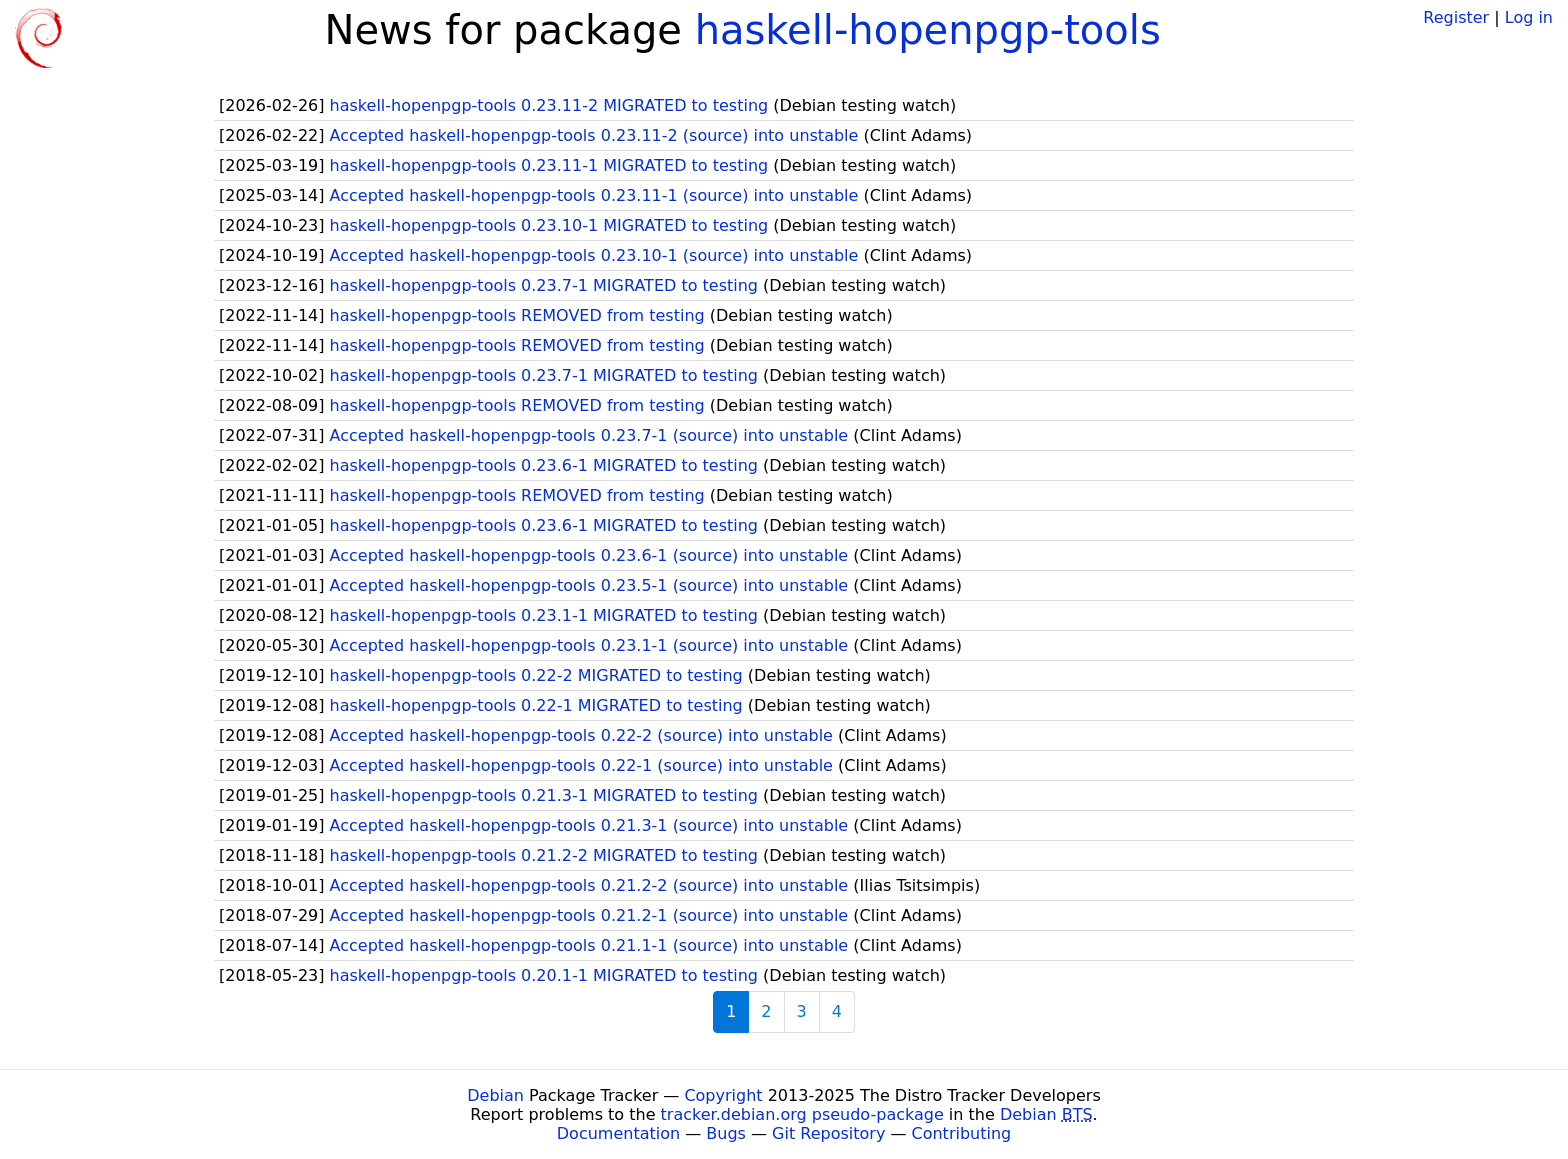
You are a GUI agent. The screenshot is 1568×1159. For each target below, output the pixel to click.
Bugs (726, 1133)
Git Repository (828, 1133)
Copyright (723, 1095)
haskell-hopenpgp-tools (928, 30)
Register (1456, 17)
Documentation (618, 1133)
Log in (1529, 17)
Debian (495, 1095)
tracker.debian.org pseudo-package (802, 1114)
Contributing (962, 1133)
